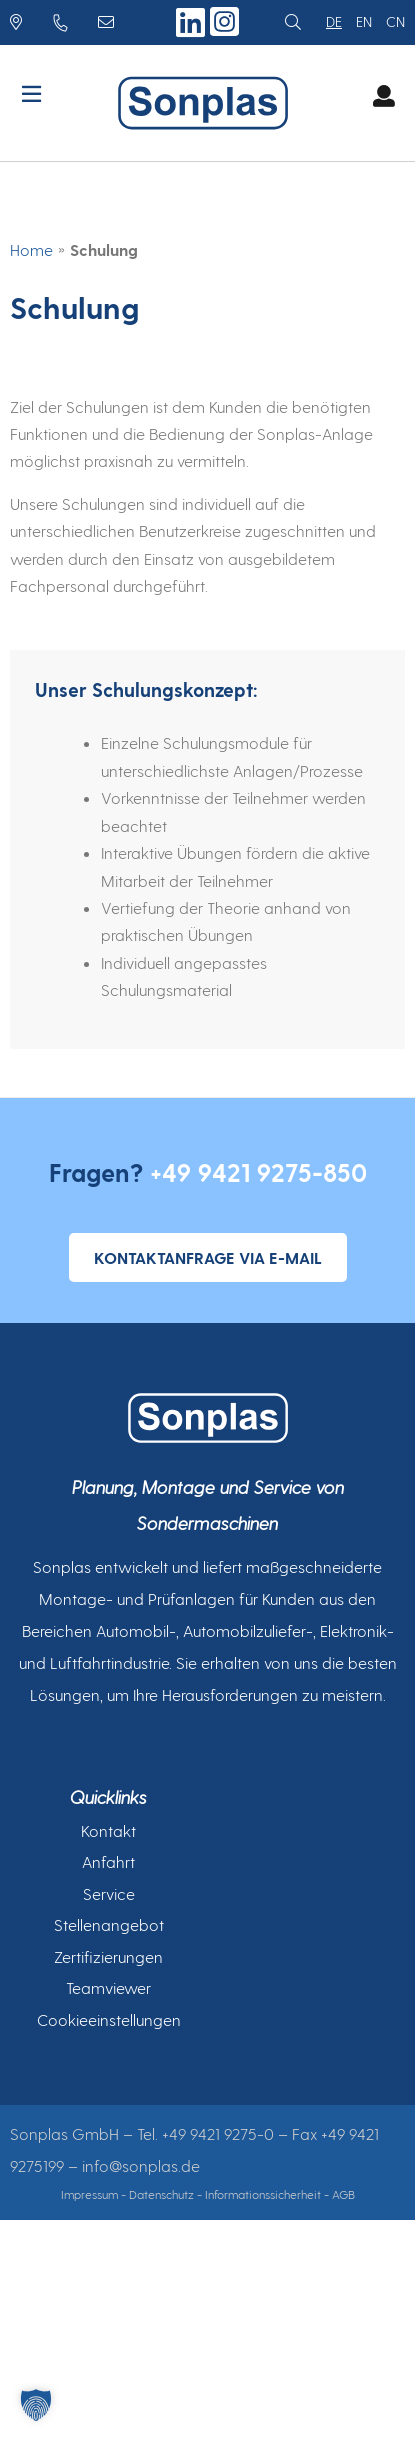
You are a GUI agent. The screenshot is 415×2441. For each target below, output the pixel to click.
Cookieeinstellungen (109, 2019)
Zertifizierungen (108, 1956)
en (364, 21)
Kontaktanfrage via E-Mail (208, 1257)
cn (395, 21)
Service (109, 1893)
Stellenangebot (109, 1924)
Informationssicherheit (263, 2194)
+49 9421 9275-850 (258, 1172)
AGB (343, 2194)
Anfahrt (108, 1861)
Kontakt (108, 1830)
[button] (36, 2405)
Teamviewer (108, 1987)
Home (31, 249)
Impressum (89, 2194)
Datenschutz (161, 2194)
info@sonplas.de (141, 2165)
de (334, 21)
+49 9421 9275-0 (218, 2133)
